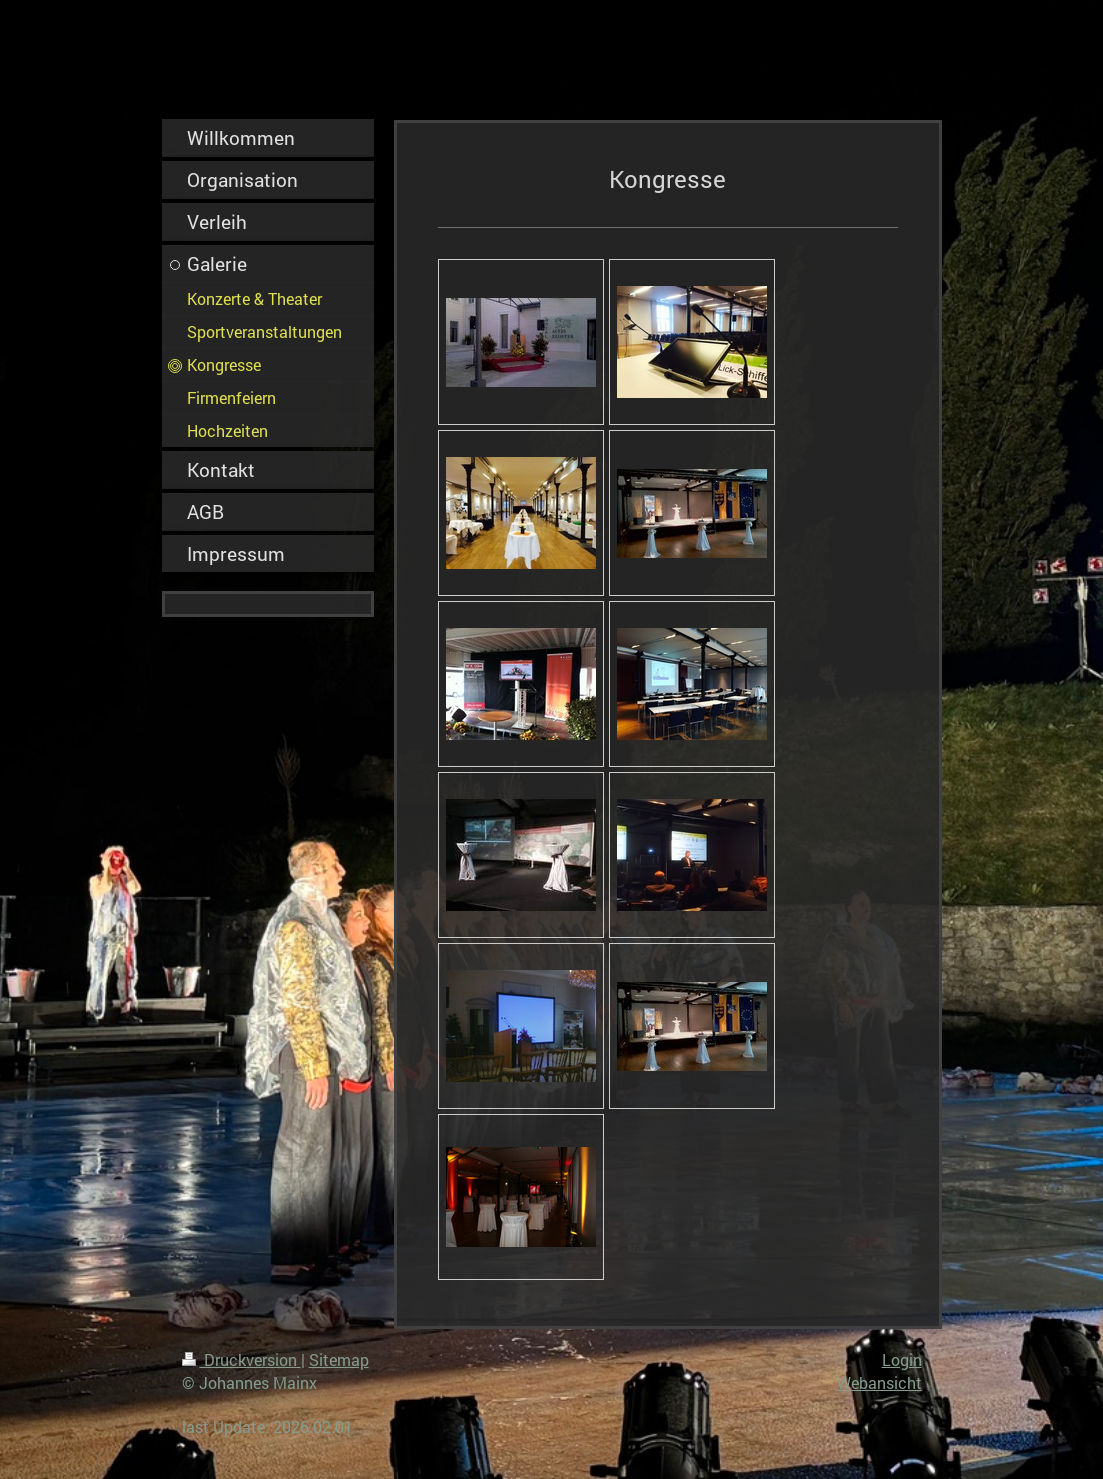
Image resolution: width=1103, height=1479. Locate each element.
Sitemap (339, 1359)
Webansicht (879, 1382)
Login (902, 1359)
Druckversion (241, 1359)
